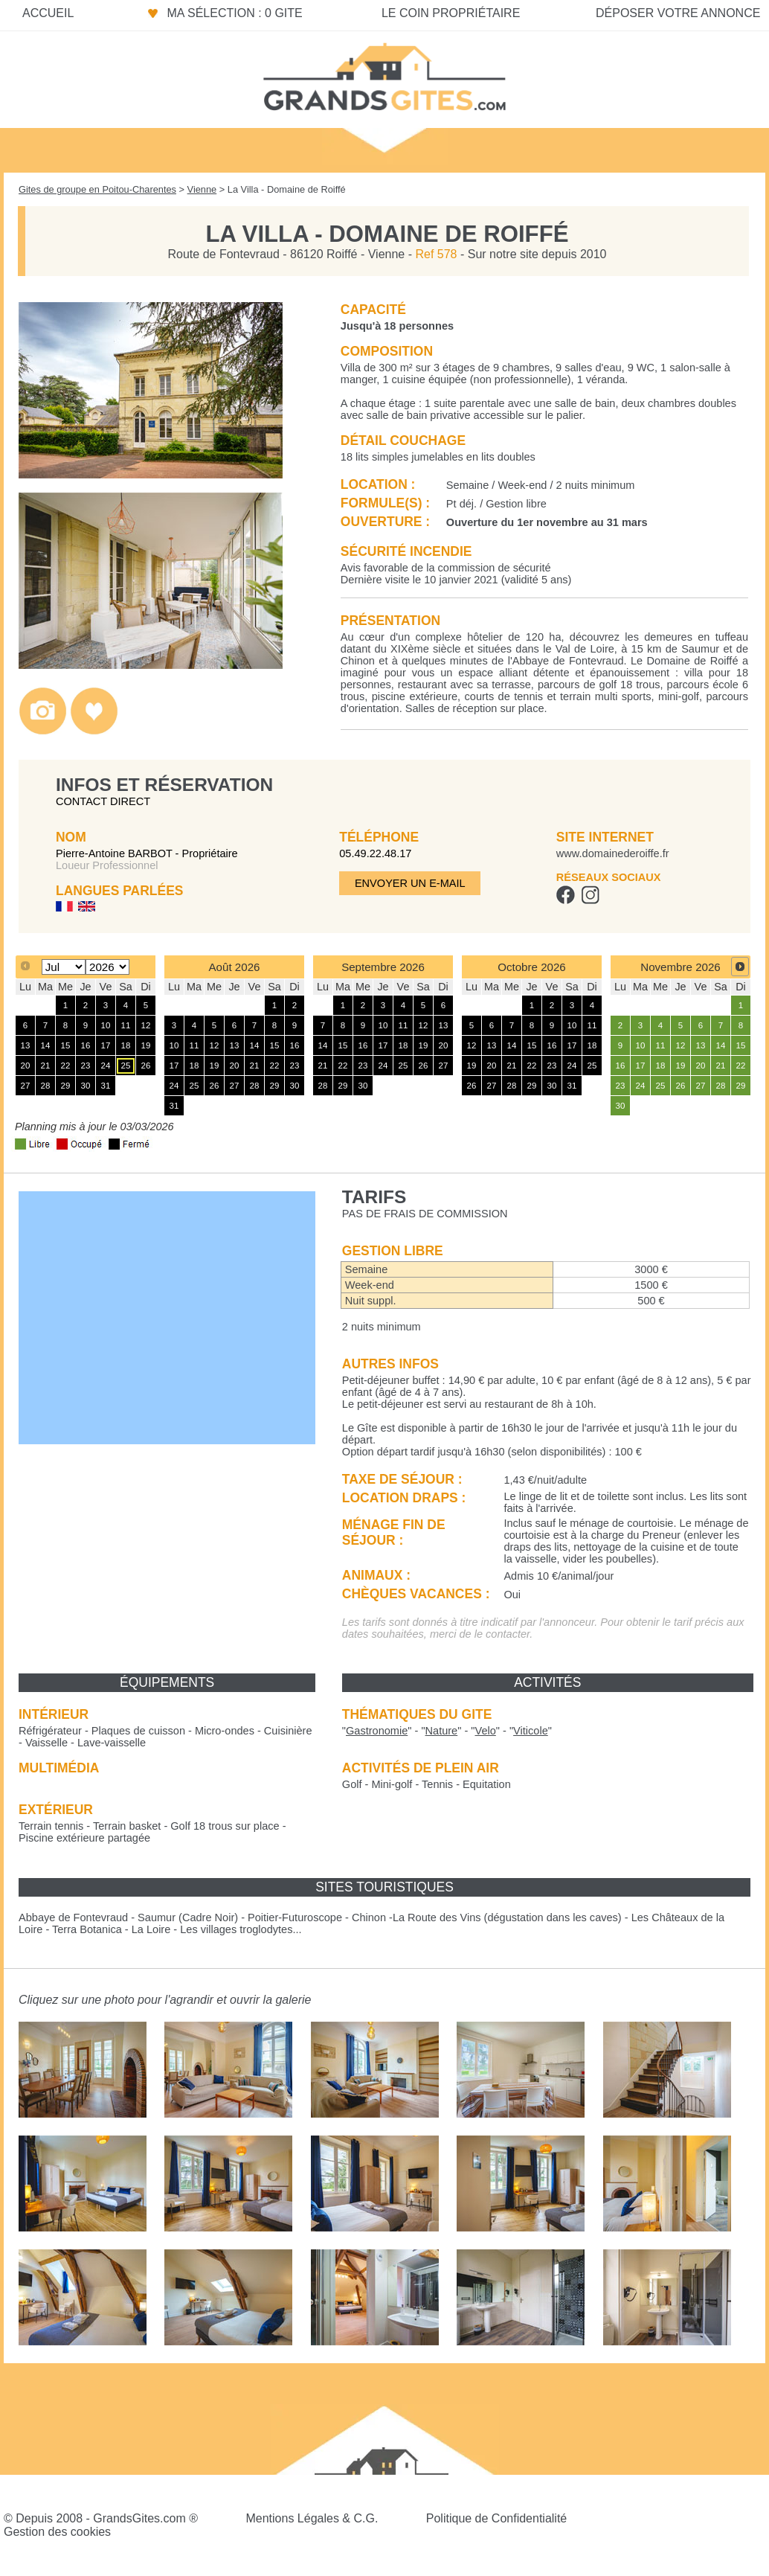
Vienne (202, 189)
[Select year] (107, 967)
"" (377, 1731)
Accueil (48, 13)
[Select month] (64, 967)
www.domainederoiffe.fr (612, 853)
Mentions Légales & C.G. (311, 2518)
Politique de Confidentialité (496, 2518)
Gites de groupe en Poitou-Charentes (97, 189)
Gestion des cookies (57, 2531)
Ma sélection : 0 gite (234, 13)
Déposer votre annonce (678, 13)
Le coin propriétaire (451, 13)
